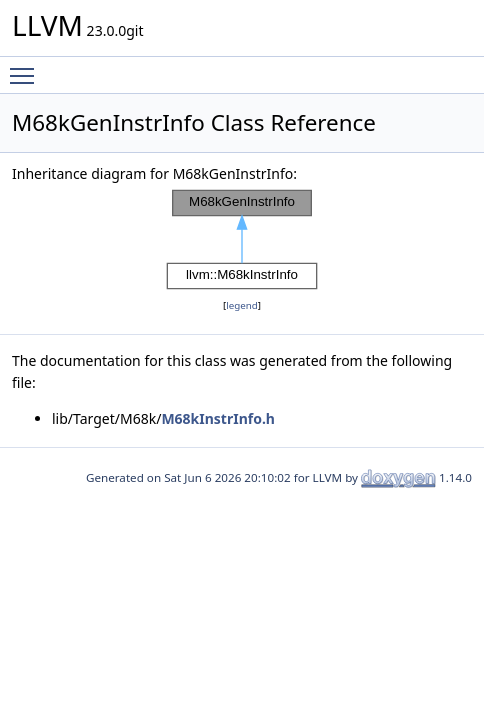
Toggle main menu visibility (27, 67)
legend (242, 305)
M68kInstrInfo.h (218, 418)
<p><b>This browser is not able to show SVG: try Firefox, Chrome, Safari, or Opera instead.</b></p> (242, 240)
